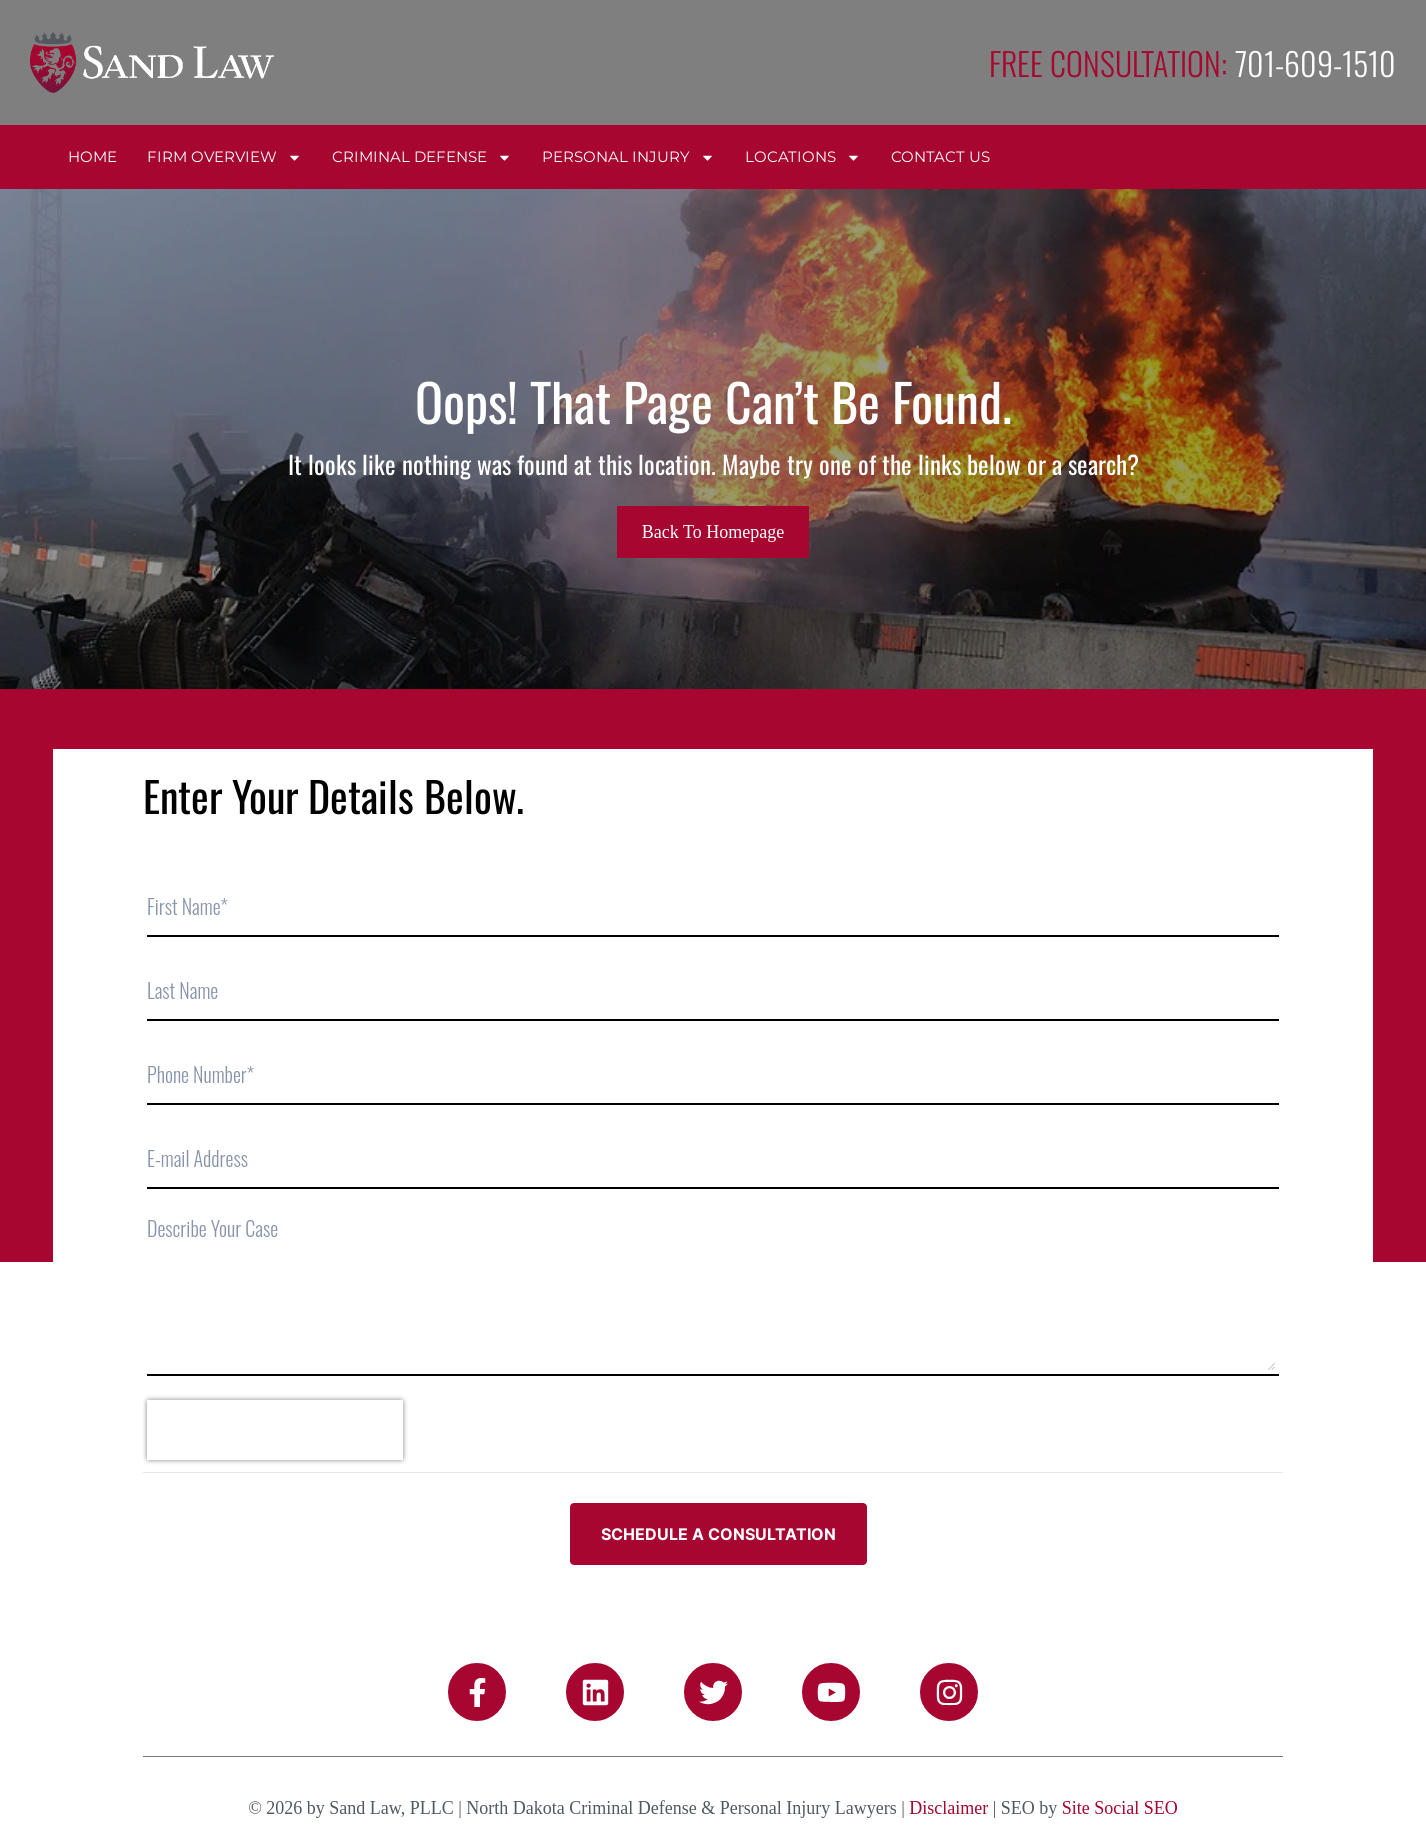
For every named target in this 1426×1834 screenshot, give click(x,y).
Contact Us (940, 156)
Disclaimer (948, 1808)
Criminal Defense (422, 157)
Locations (803, 157)
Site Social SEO (1120, 1808)
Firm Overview (224, 157)
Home (92, 156)
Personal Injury (628, 157)
